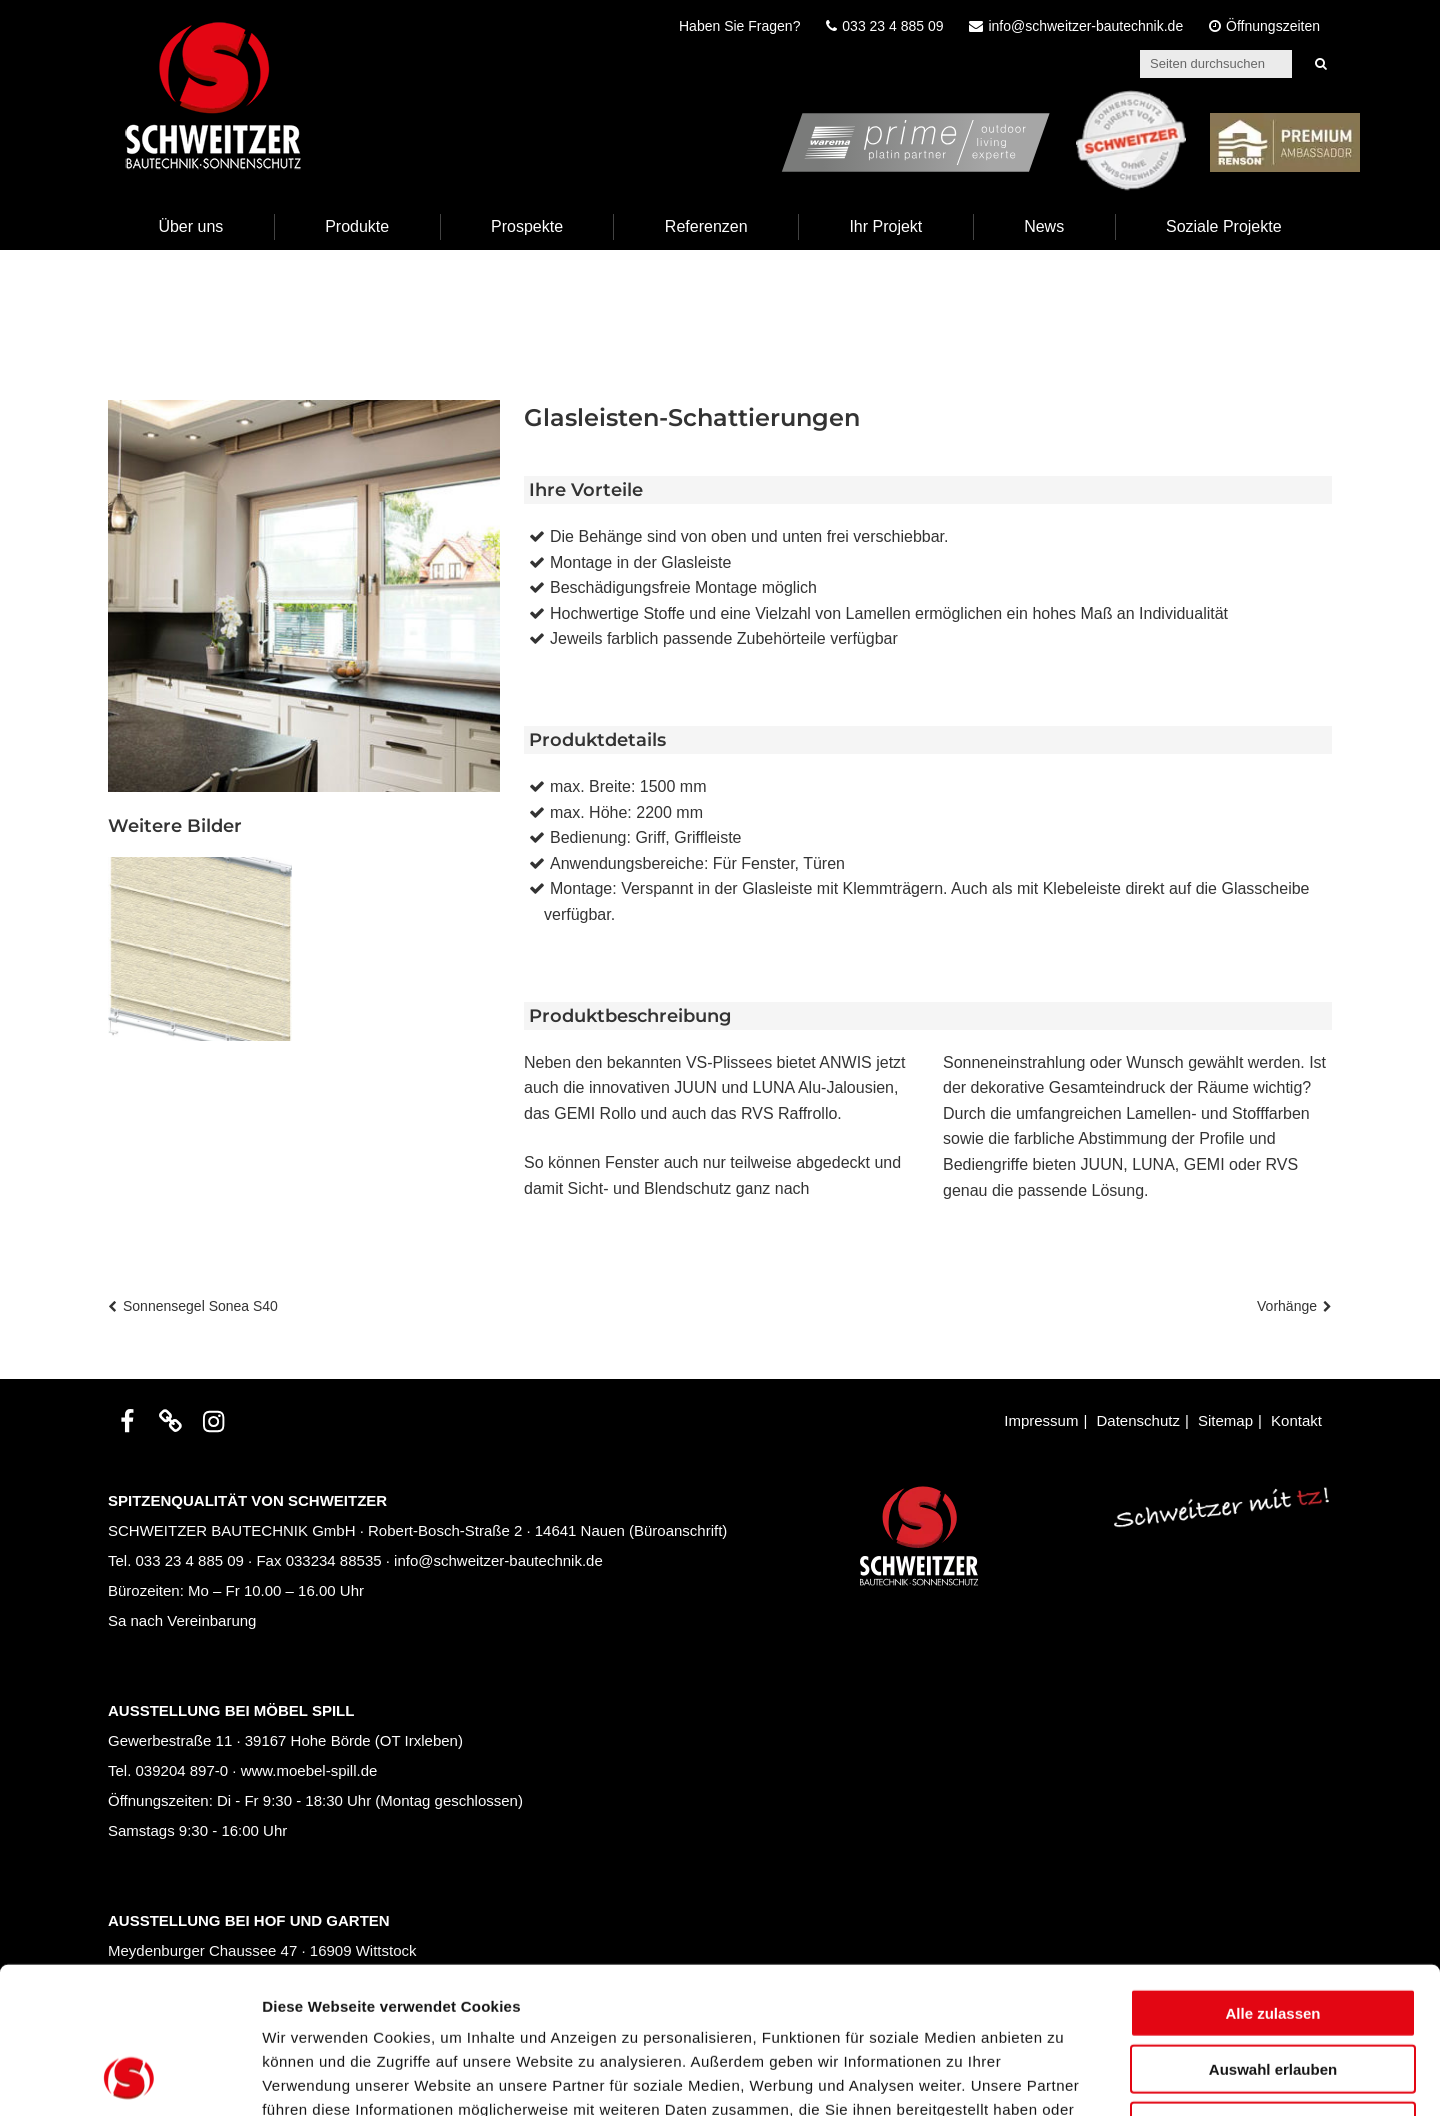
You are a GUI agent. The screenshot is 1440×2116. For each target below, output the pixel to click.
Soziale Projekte (1224, 226)
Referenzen (706, 226)
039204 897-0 (182, 1770)
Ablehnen (1273, 1988)
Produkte (357, 226)
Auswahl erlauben (1273, 1932)
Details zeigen (1063, 2076)
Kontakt (1296, 1420)
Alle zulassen (1272, 1875)
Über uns (190, 226)
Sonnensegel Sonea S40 (200, 1306)
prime (1031, 102)
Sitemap (1225, 1420)
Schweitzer (1166, 102)
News (1044, 226)
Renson (1332, 102)
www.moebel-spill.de (309, 1770)
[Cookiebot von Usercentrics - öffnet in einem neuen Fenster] (129, 2077)
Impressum (1041, 1420)
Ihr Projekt (885, 226)
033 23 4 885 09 (190, 1560)
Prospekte (527, 226)
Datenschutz (1138, 1420)
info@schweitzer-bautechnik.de (498, 1560)
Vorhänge (1287, 1306)
